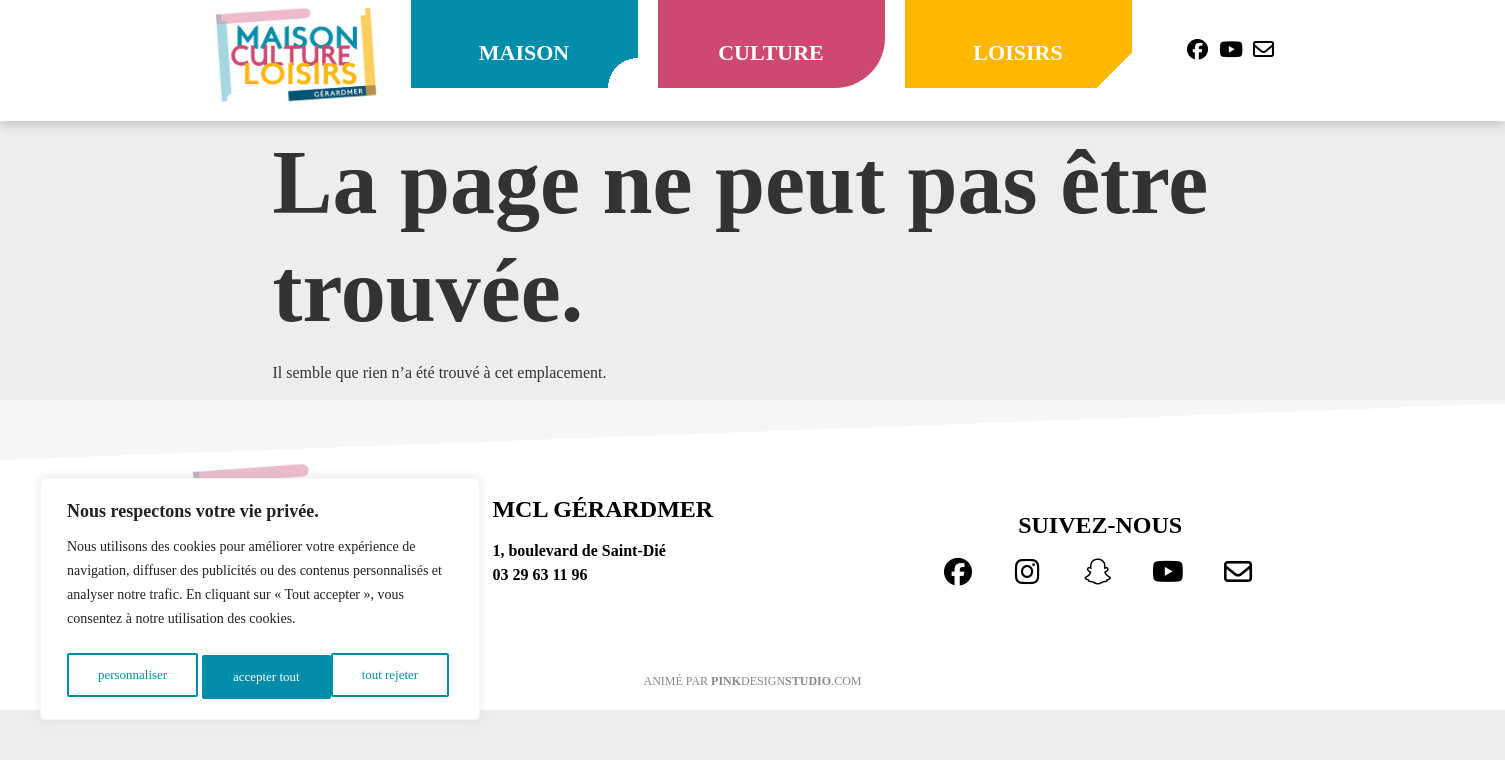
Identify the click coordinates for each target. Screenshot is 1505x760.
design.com (786, 681)
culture (771, 52)
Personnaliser (131, 676)
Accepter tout (390, 676)
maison (524, 52)
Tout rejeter (261, 676)
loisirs (1017, 52)
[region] (260, 603)
